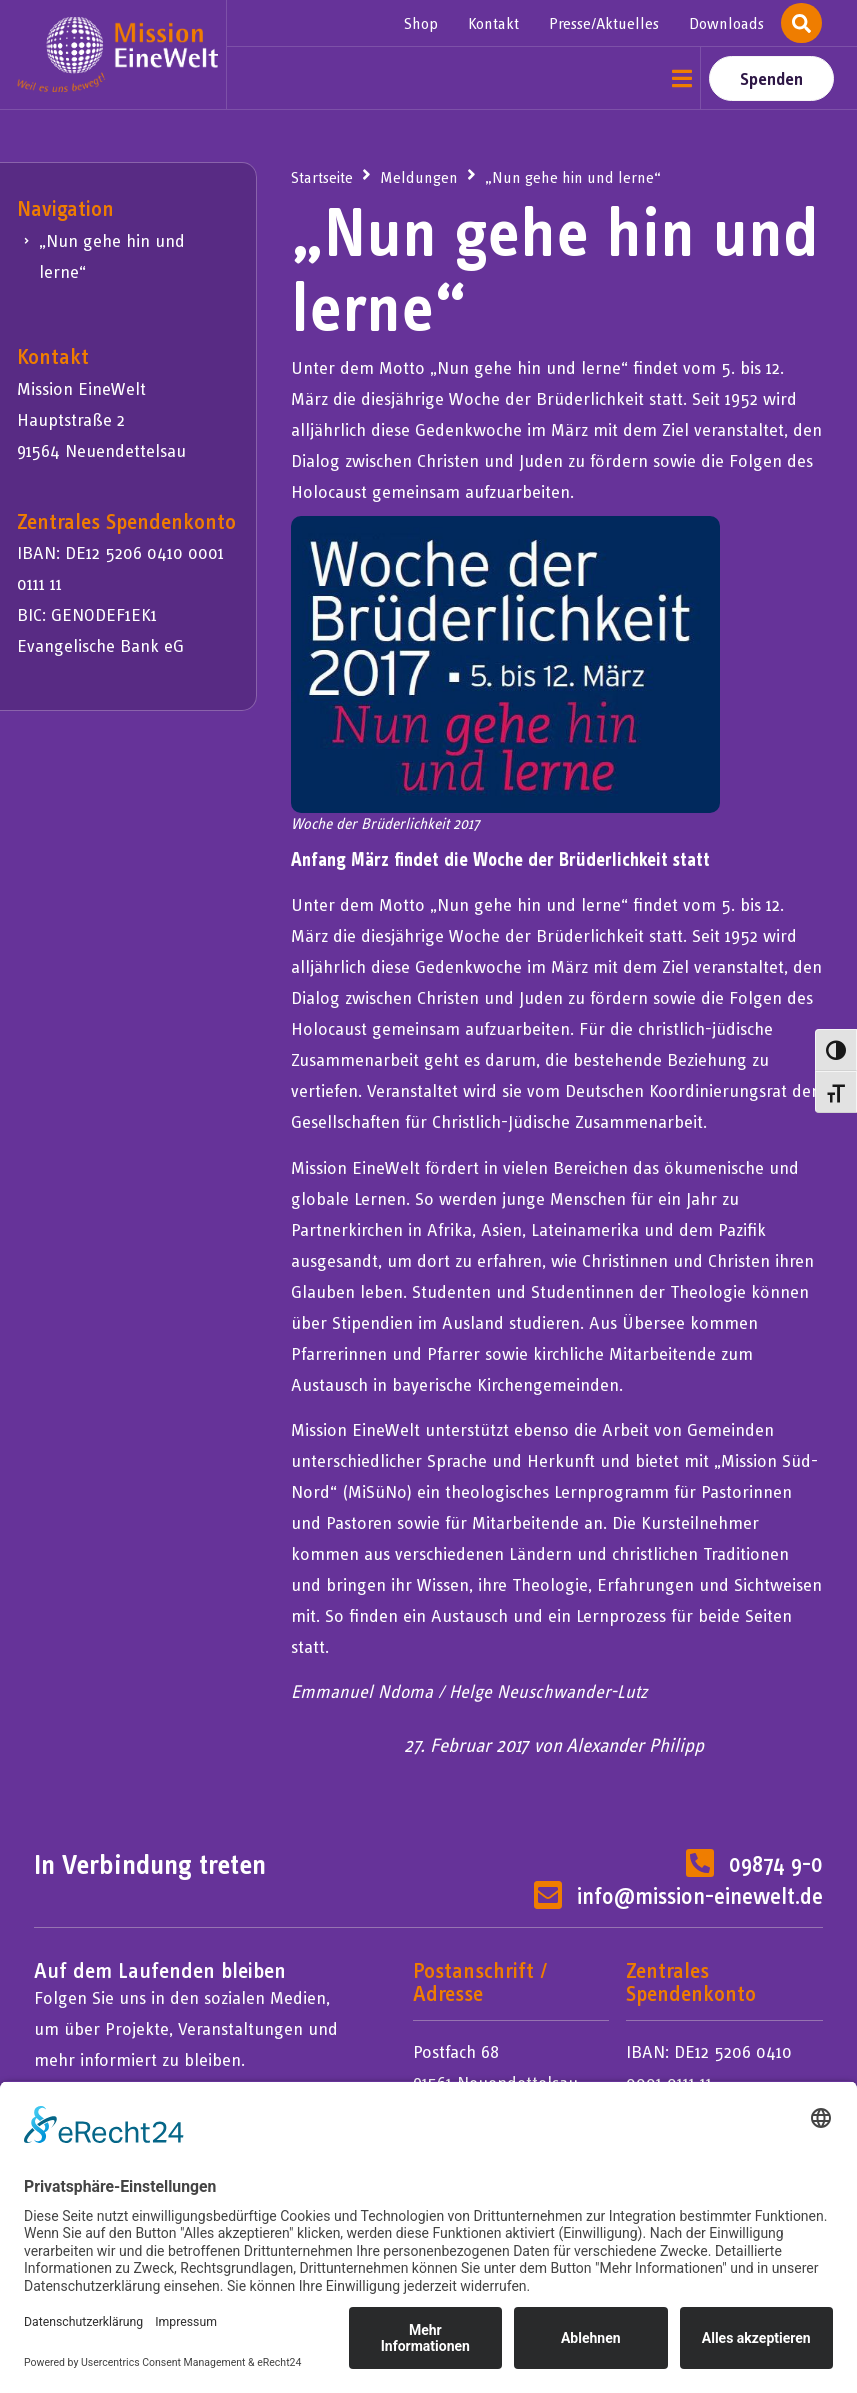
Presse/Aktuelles (604, 23)
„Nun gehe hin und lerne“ (112, 256)
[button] (682, 78)
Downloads (726, 23)
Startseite (322, 177)
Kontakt (493, 23)
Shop (421, 23)
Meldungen (419, 177)
